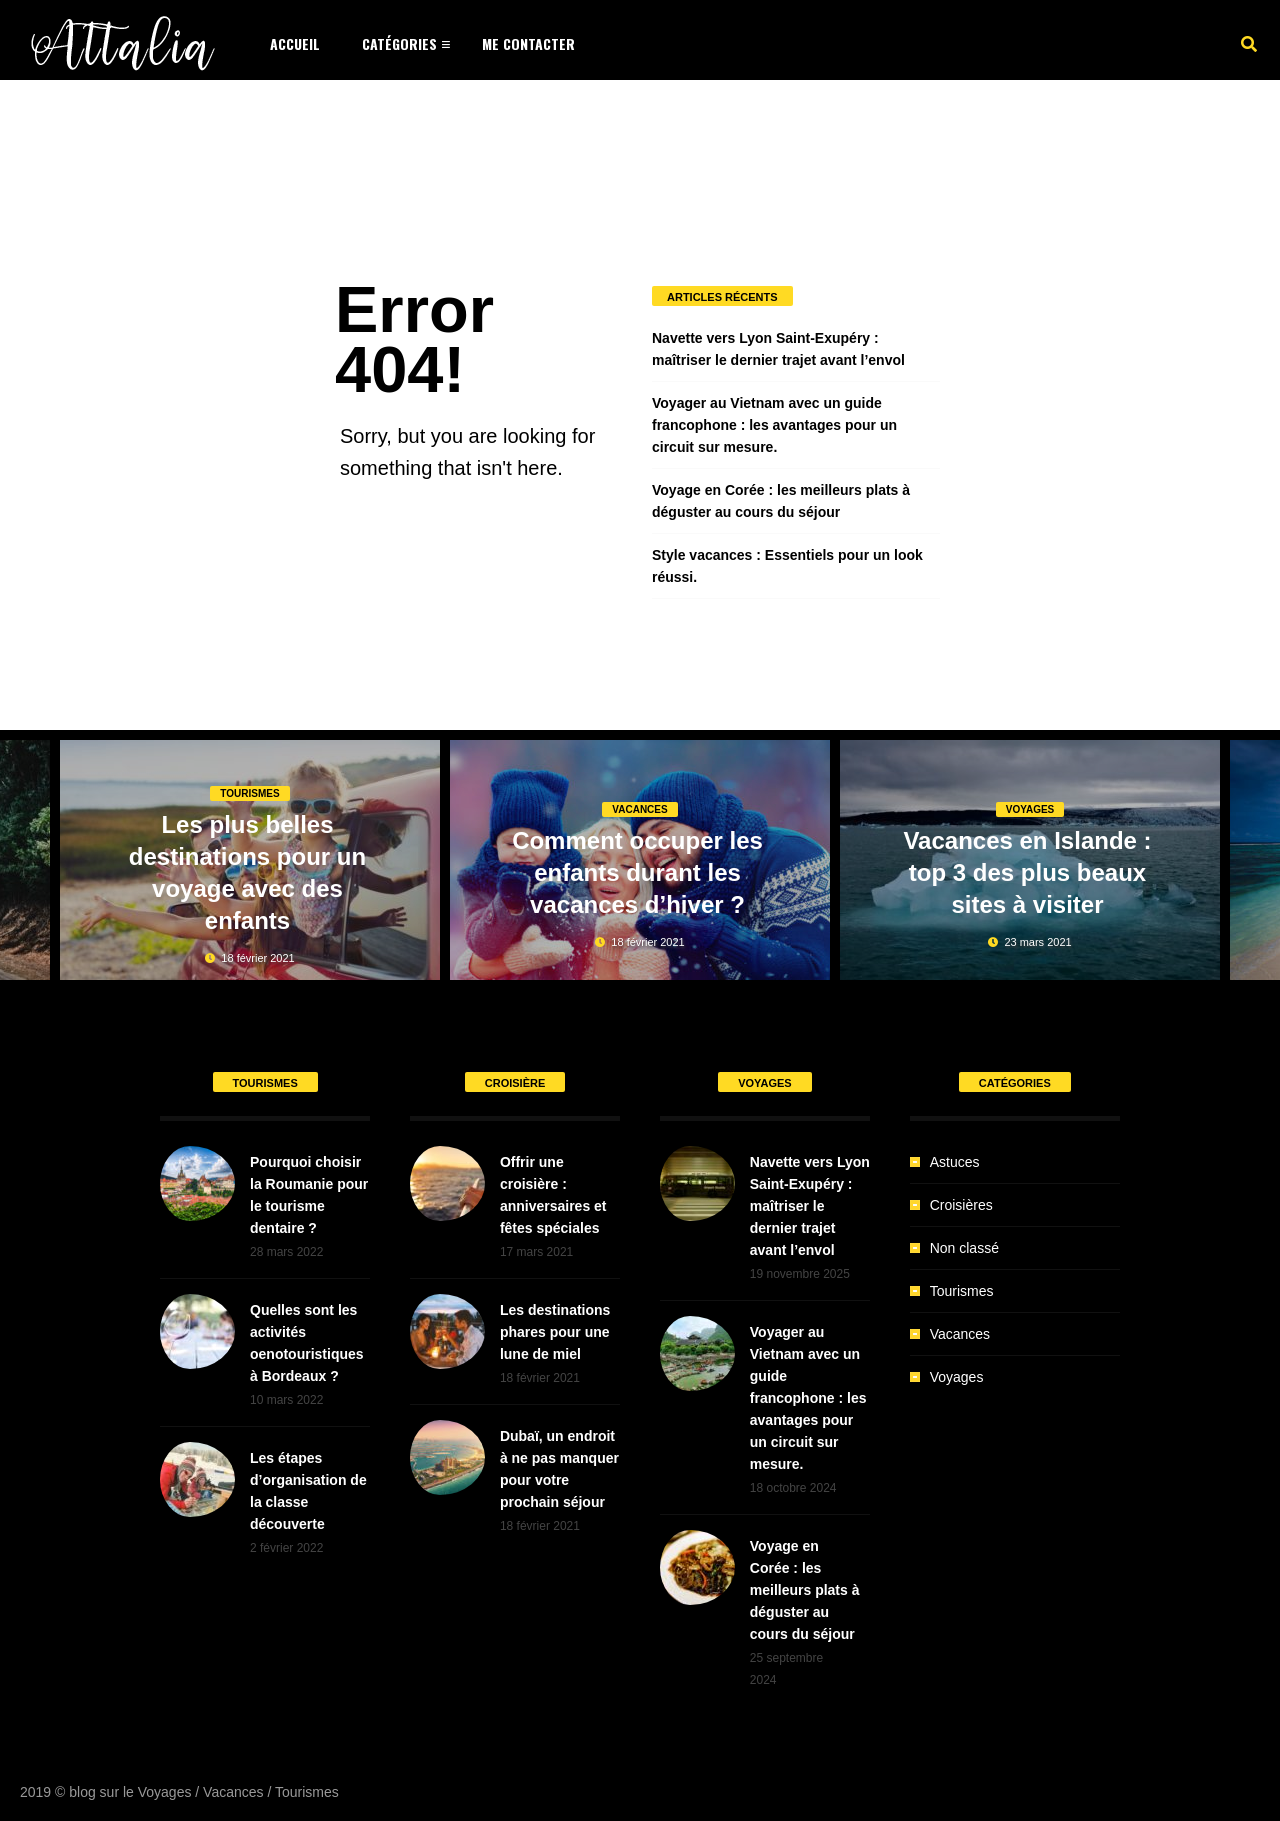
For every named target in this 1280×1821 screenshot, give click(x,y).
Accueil (295, 43)
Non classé (964, 1248)
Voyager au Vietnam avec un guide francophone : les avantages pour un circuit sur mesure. (774, 425)
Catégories (399, 43)
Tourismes (249, 793)
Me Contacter (528, 43)
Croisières (961, 1205)
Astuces (955, 1162)
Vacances (639, 809)
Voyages (1030, 809)
